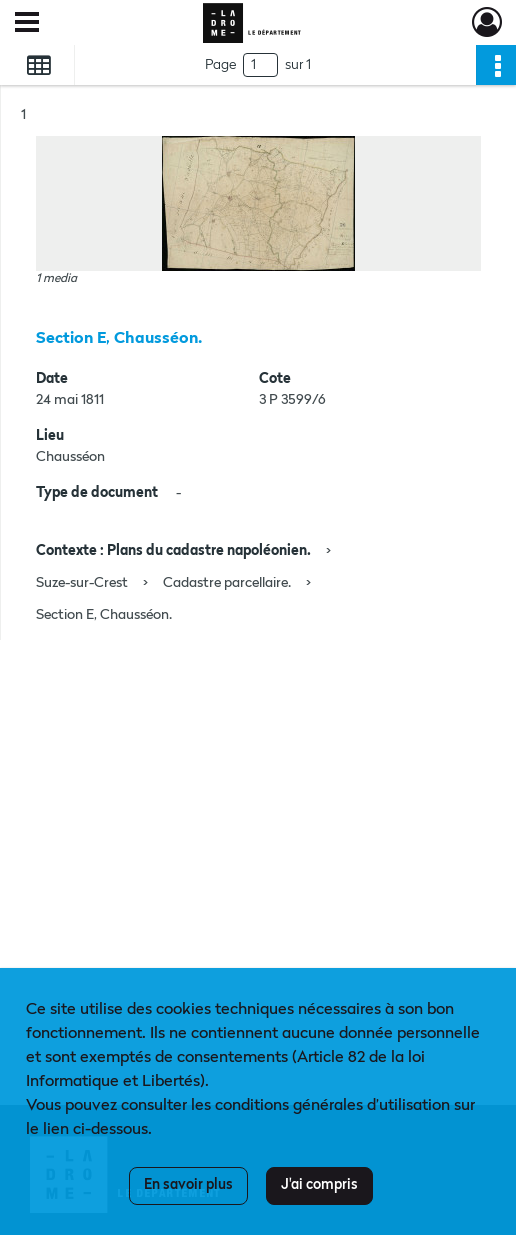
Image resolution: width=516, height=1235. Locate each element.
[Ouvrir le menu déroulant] (27, 24)
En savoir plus (188, 1185)
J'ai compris (319, 1185)
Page (220, 65)
